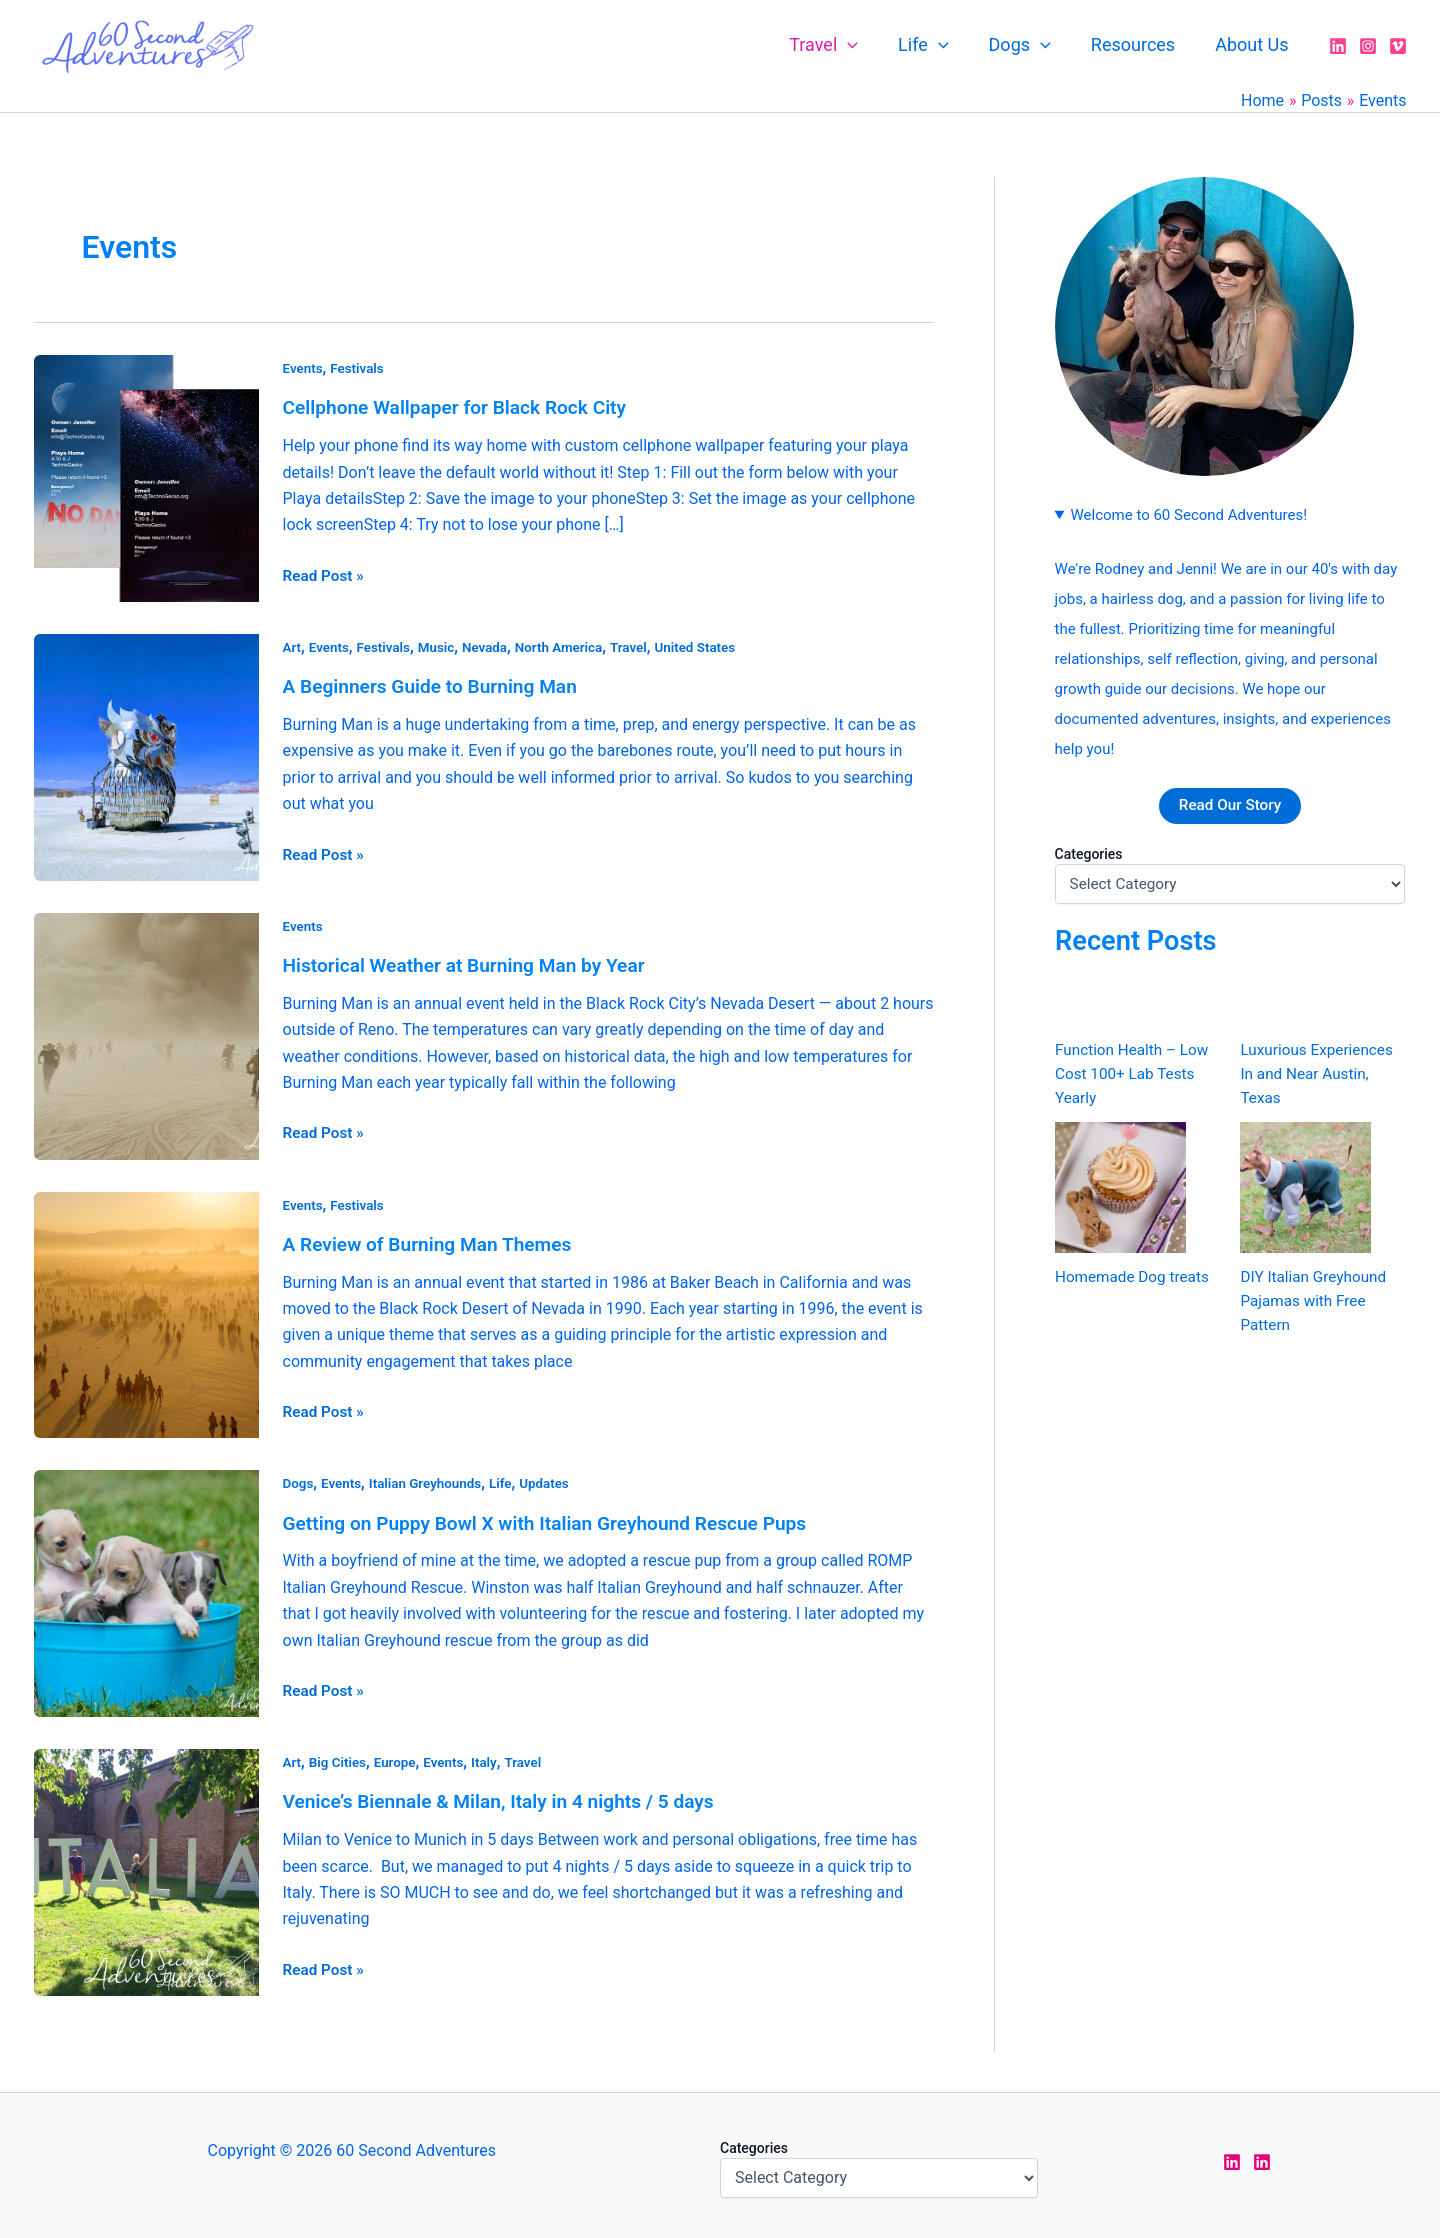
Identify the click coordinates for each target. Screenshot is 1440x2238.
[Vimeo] (1398, 46)
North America (570, 646)
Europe (399, 1758)
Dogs (1030, 45)
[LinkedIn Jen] (1232, 2157)
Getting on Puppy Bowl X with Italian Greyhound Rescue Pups (557, 1519)
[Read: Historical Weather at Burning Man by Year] (146, 1032)
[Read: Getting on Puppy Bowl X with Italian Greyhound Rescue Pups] (146, 1588)
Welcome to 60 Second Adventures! (1188, 515)
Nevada (492, 646)
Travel (841, 45)
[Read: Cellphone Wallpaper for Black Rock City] (146, 476)
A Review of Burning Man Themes (434, 1241)
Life (937, 45)
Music (442, 646)
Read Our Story (1229, 805)
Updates (555, 1480)
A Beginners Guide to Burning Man (437, 685)
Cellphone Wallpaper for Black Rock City (463, 407)
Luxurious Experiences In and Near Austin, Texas (1320, 1074)
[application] (865, 45)
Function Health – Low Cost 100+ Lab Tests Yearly (1135, 1074)
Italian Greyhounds (431, 1480)
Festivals (360, 368)
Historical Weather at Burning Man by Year (472, 963)
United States (711, 646)
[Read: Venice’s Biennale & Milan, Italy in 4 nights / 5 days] (146, 1866)
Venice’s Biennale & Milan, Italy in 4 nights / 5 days (508, 1797)
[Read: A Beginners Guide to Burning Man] (146, 754)
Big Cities (340, 1758)
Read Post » (325, 573)
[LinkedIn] (1338, 46)
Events (304, 368)
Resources (1139, 44)
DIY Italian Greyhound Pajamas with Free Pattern (1316, 1301)
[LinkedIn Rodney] (1262, 2157)
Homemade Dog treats (1135, 1277)
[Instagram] (1368, 46)
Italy (491, 1758)
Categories (1089, 854)
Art (292, 646)
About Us (1253, 44)
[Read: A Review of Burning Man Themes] (146, 1310)
